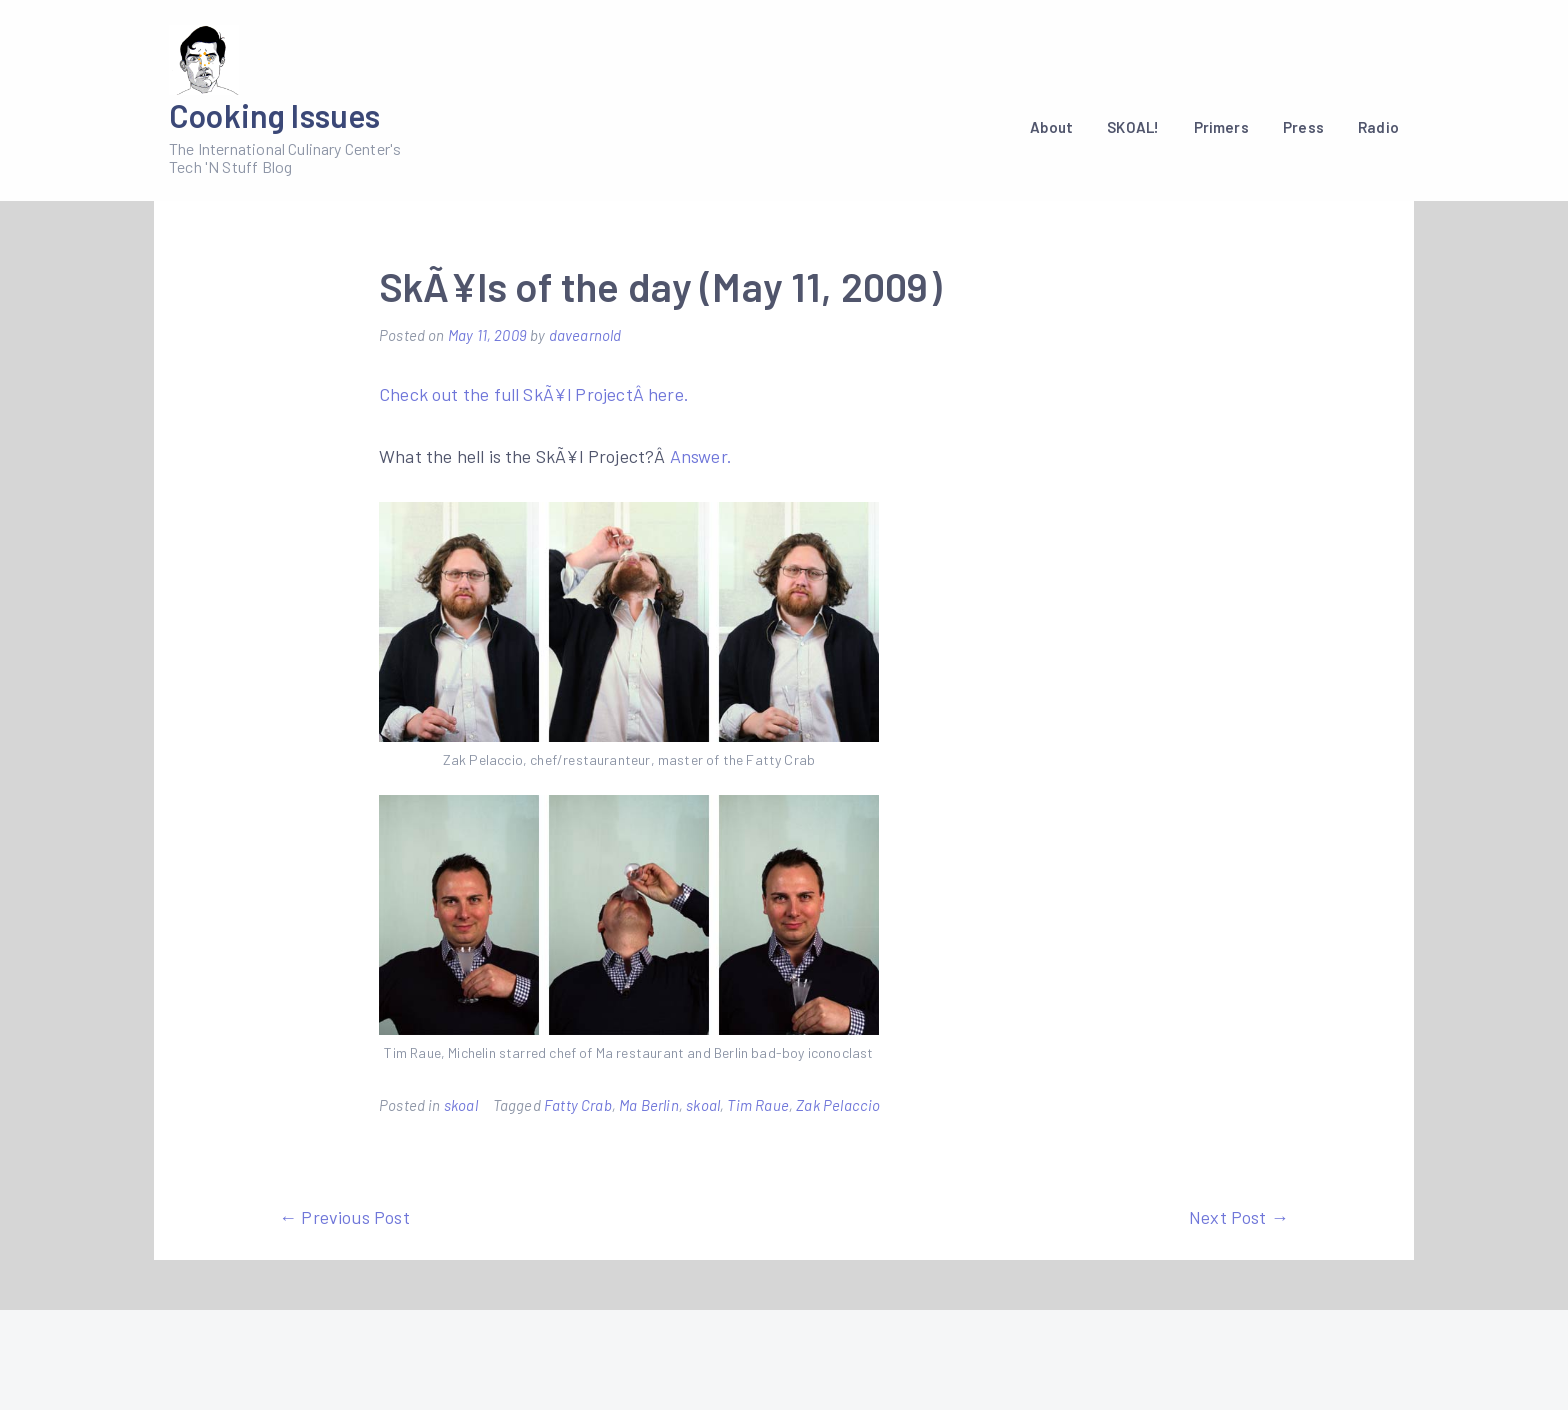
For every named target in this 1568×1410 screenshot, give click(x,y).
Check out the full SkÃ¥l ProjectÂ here (531, 394)
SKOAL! (1133, 127)
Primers (1221, 127)
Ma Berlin (649, 1105)
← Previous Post (344, 1217)
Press (1303, 127)
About (1051, 127)
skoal (461, 1105)
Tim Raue (757, 1105)
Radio (1378, 127)
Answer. (701, 456)
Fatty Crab (578, 1105)
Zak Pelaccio (838, 1105)
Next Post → (1239, 1217)
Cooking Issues (275, 115)
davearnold (585, 335)
